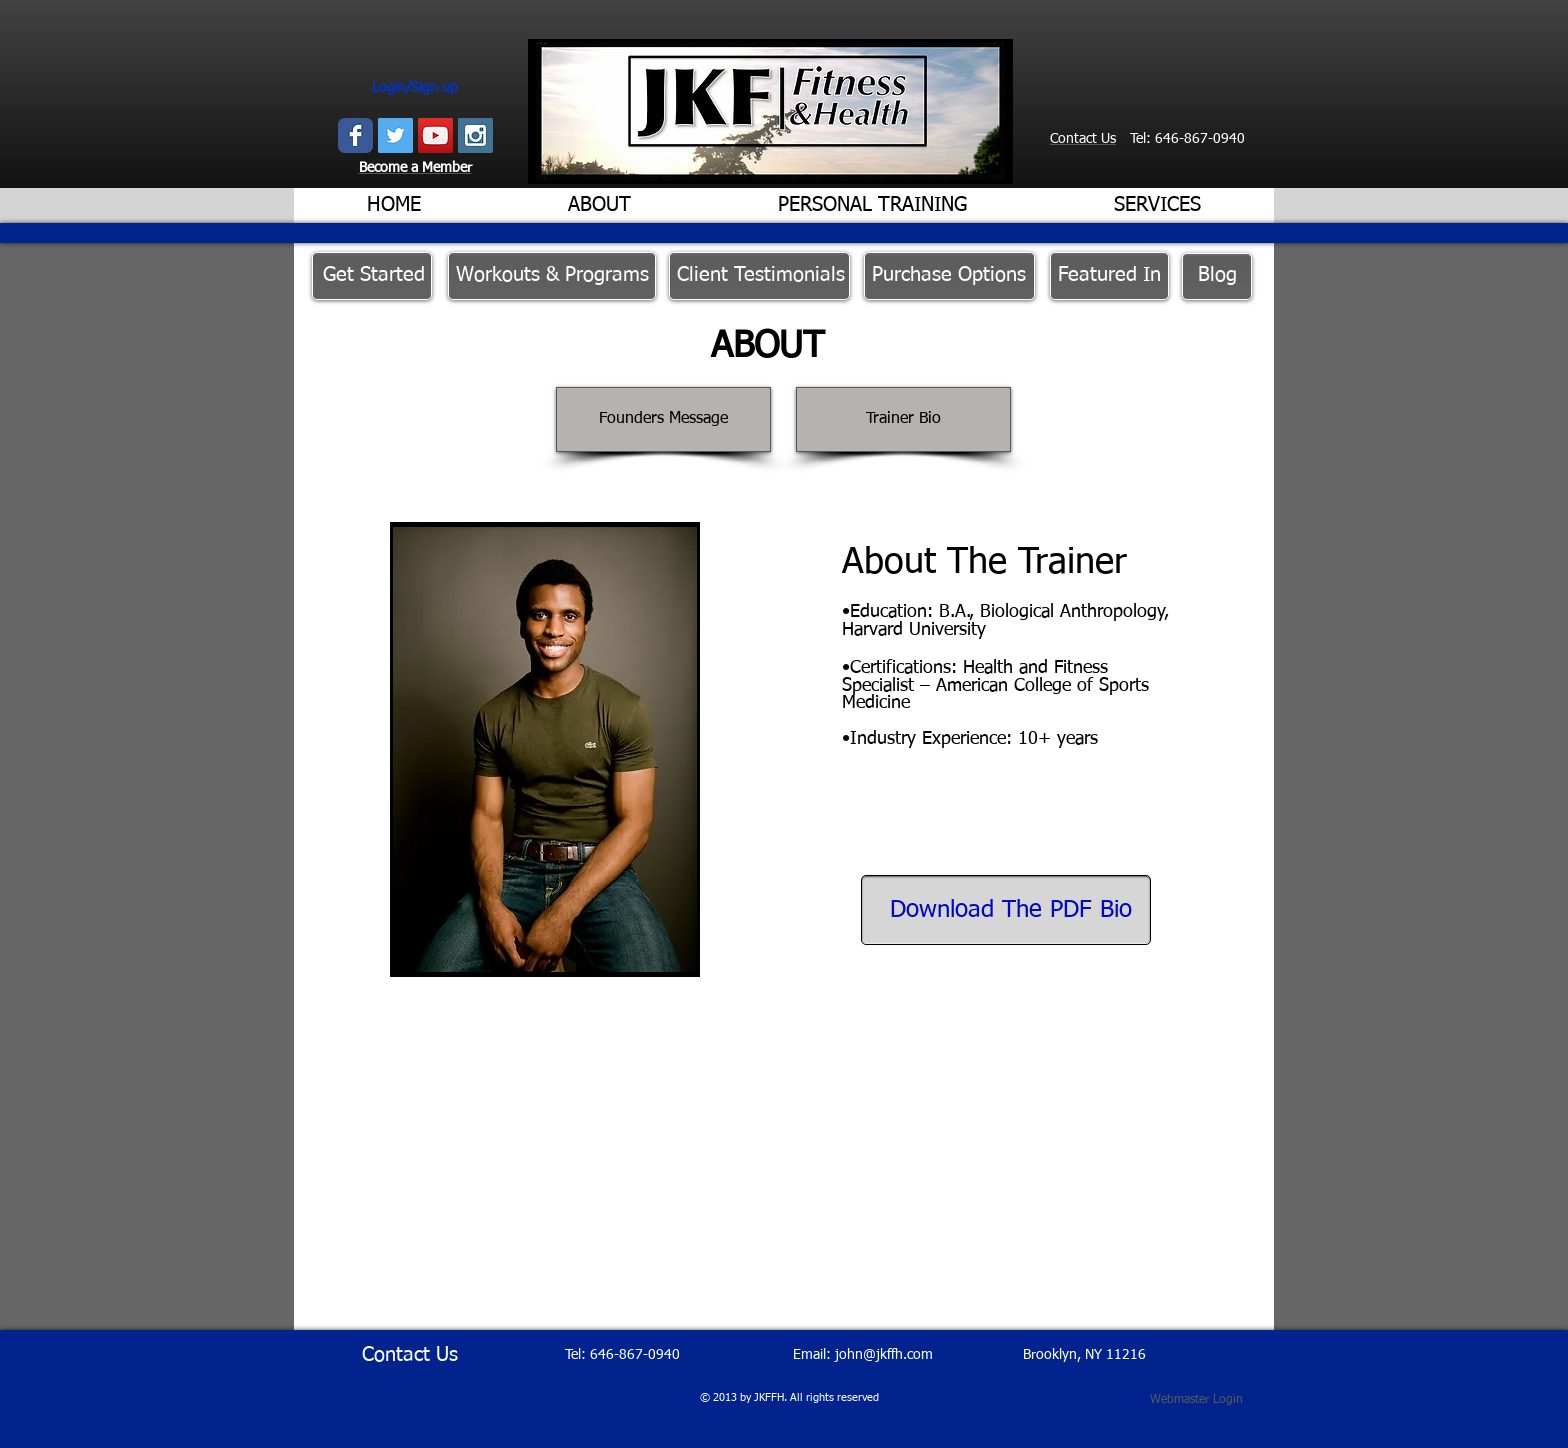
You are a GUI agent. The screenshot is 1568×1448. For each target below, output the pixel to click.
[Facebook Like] (1108, 165)
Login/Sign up (415, 88)
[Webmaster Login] (1196, 1400)
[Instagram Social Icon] (475, 135)
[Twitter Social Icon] (395, 135)
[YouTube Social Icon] (435, 135)
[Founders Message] (663, 419)
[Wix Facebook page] (355, 135)
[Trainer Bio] (903, 419)
